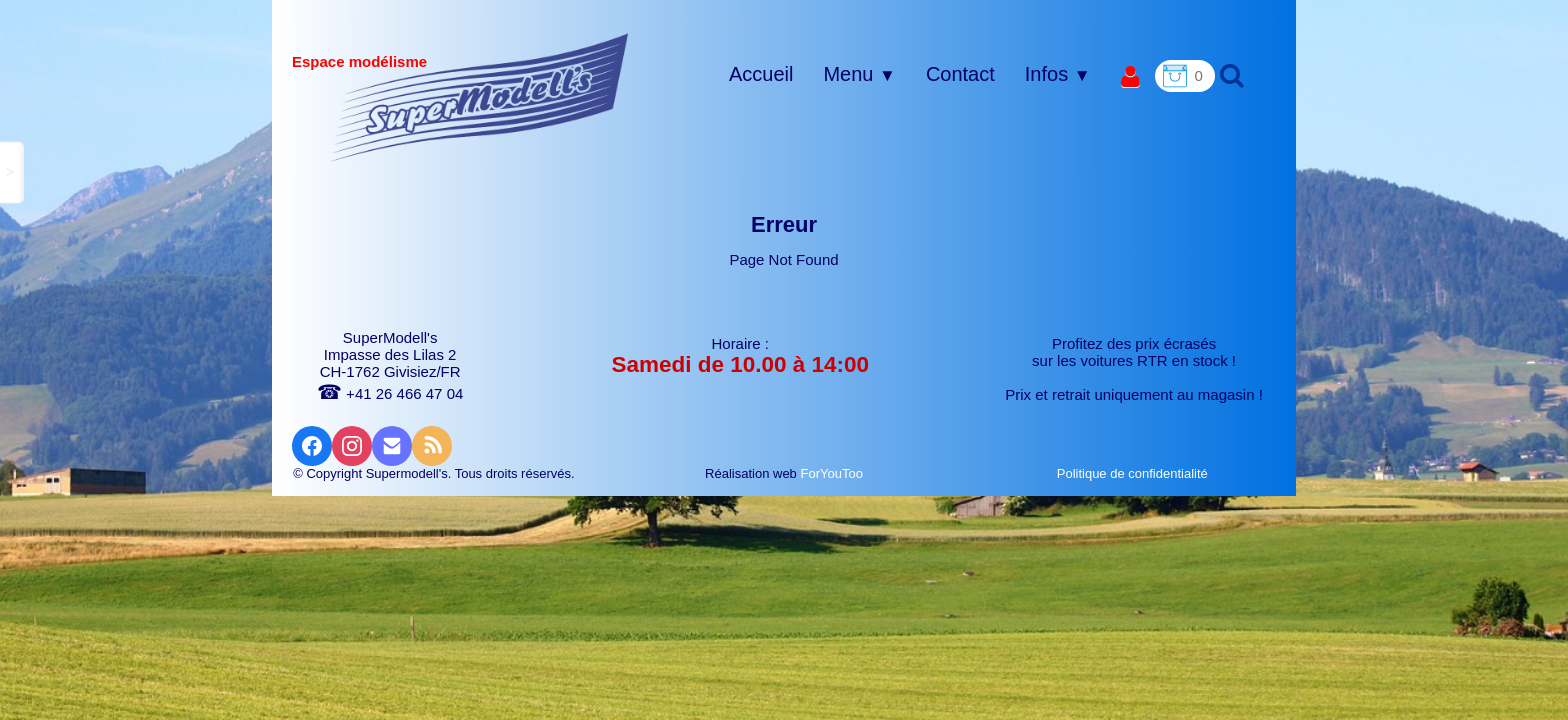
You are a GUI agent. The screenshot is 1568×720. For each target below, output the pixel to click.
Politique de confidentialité (1134, 473)
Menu (859, 74)
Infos (1058, 74)
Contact (960, 74)
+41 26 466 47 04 (390, 393)
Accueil (761, 74)
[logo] (479, 97)
